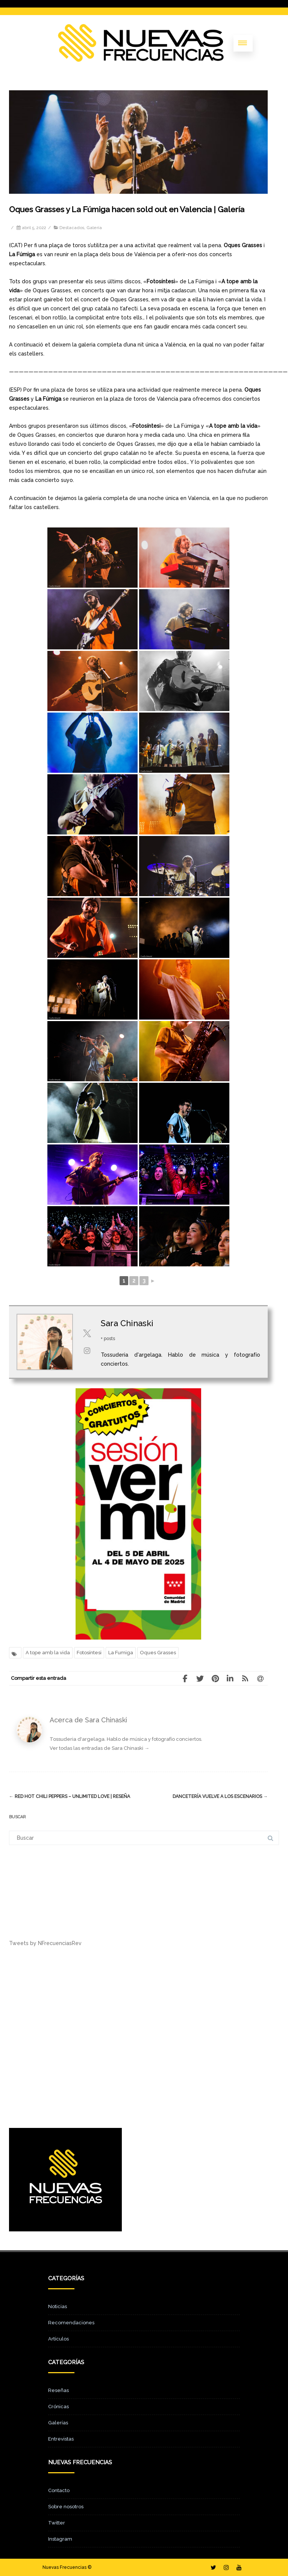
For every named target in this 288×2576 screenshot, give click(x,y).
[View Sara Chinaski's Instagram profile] (86, 1350)
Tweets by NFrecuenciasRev (45, 1943)
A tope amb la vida (48, 1652)
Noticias (57, 2306)
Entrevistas (61, 2439)
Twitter (56, 2523)
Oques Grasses (158, 1652)
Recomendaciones (71, 2322)
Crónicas (58, 2406)
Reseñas (58, 2390)
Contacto (59, 2490)
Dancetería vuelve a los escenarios (220, 1796)
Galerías (58, 2423)
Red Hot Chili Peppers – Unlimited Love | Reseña (69, 1796)
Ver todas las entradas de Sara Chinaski (99, 1748)
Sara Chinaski (127, 1323)
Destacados (71, 227)
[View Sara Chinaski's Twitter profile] (86, 1333)
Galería (94, 227)
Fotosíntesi (89, 1652)
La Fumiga (120, 1652)
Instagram (60, 2539)
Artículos (58, 2339)
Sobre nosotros (65, 2506)
